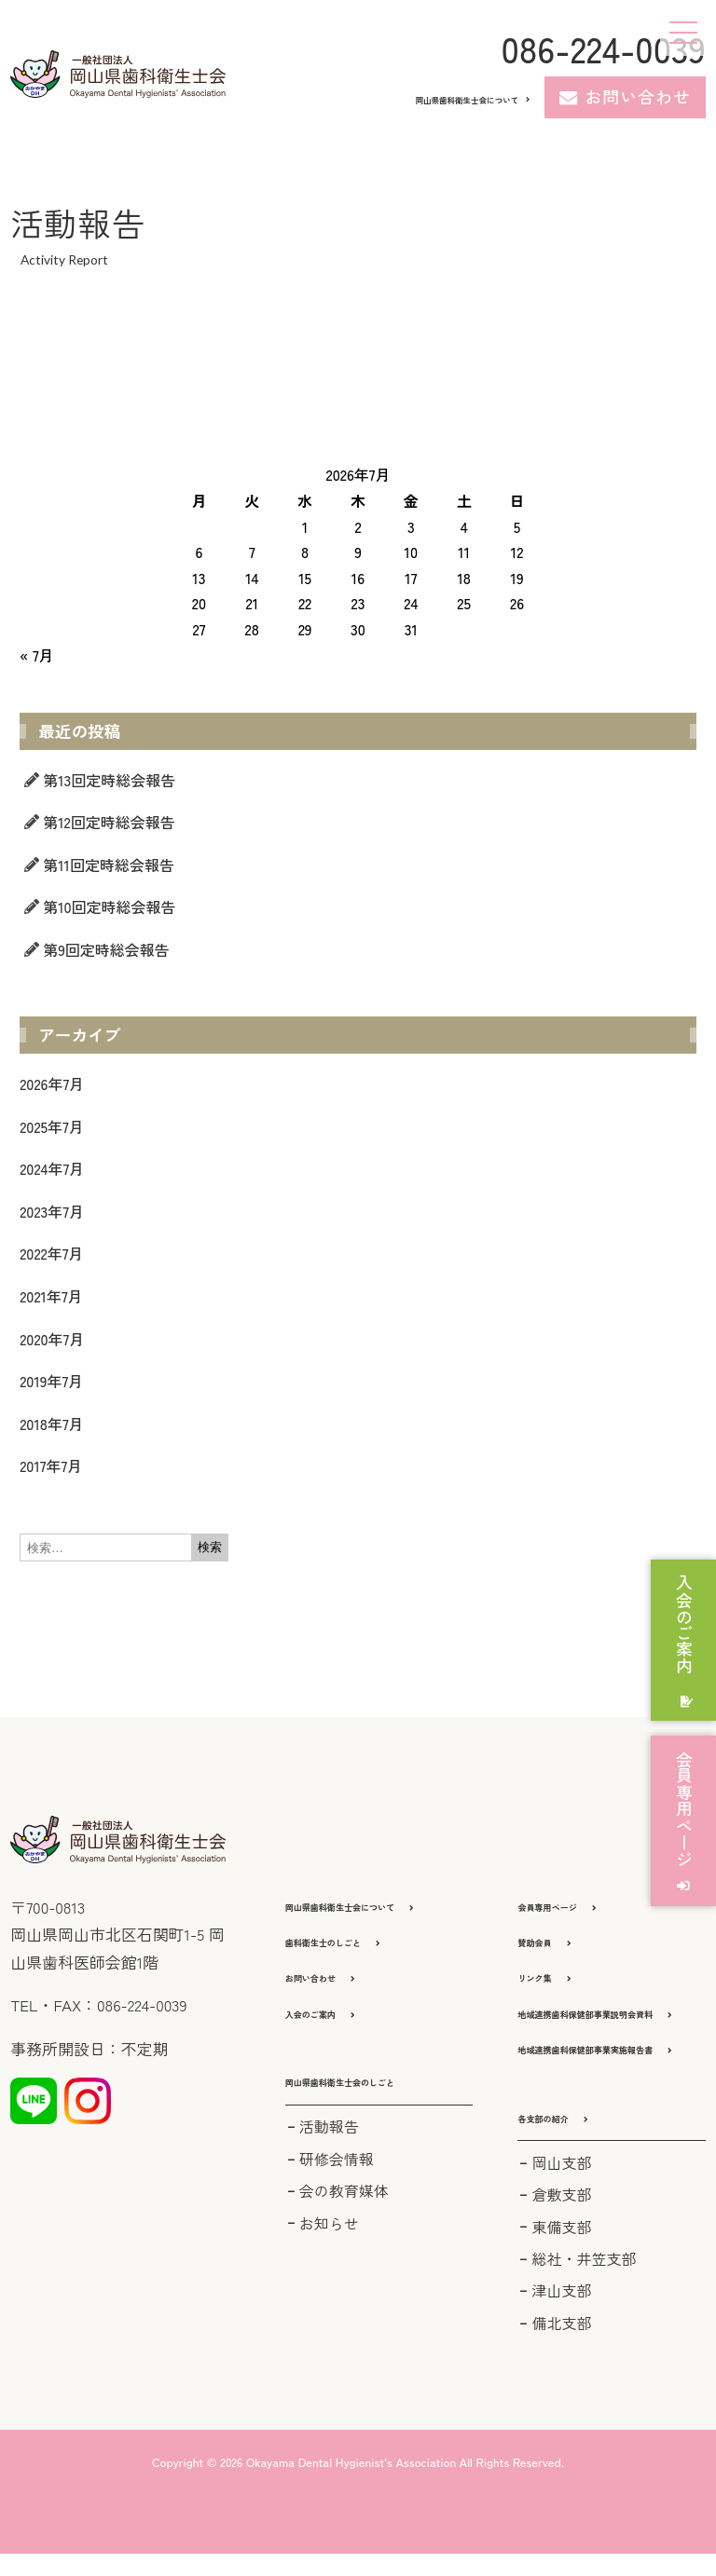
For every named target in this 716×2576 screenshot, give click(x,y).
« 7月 (36, 655)
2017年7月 (51, 1465)
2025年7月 (51, 1126)
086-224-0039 (603, 47)
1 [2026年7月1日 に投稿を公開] (305, 526)
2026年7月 (52, 1083)
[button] (379, 2100)
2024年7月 (52, 1168)
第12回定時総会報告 (109, 822)
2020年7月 (52, 1339)
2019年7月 (51, 1381)
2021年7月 (51, 1296)
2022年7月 (51, 1253)
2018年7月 (51, 1423)
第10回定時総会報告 (109, 906)
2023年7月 (52, 1211)
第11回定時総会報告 (108, 864)
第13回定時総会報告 (109, 780)
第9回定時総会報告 (106, 949)
